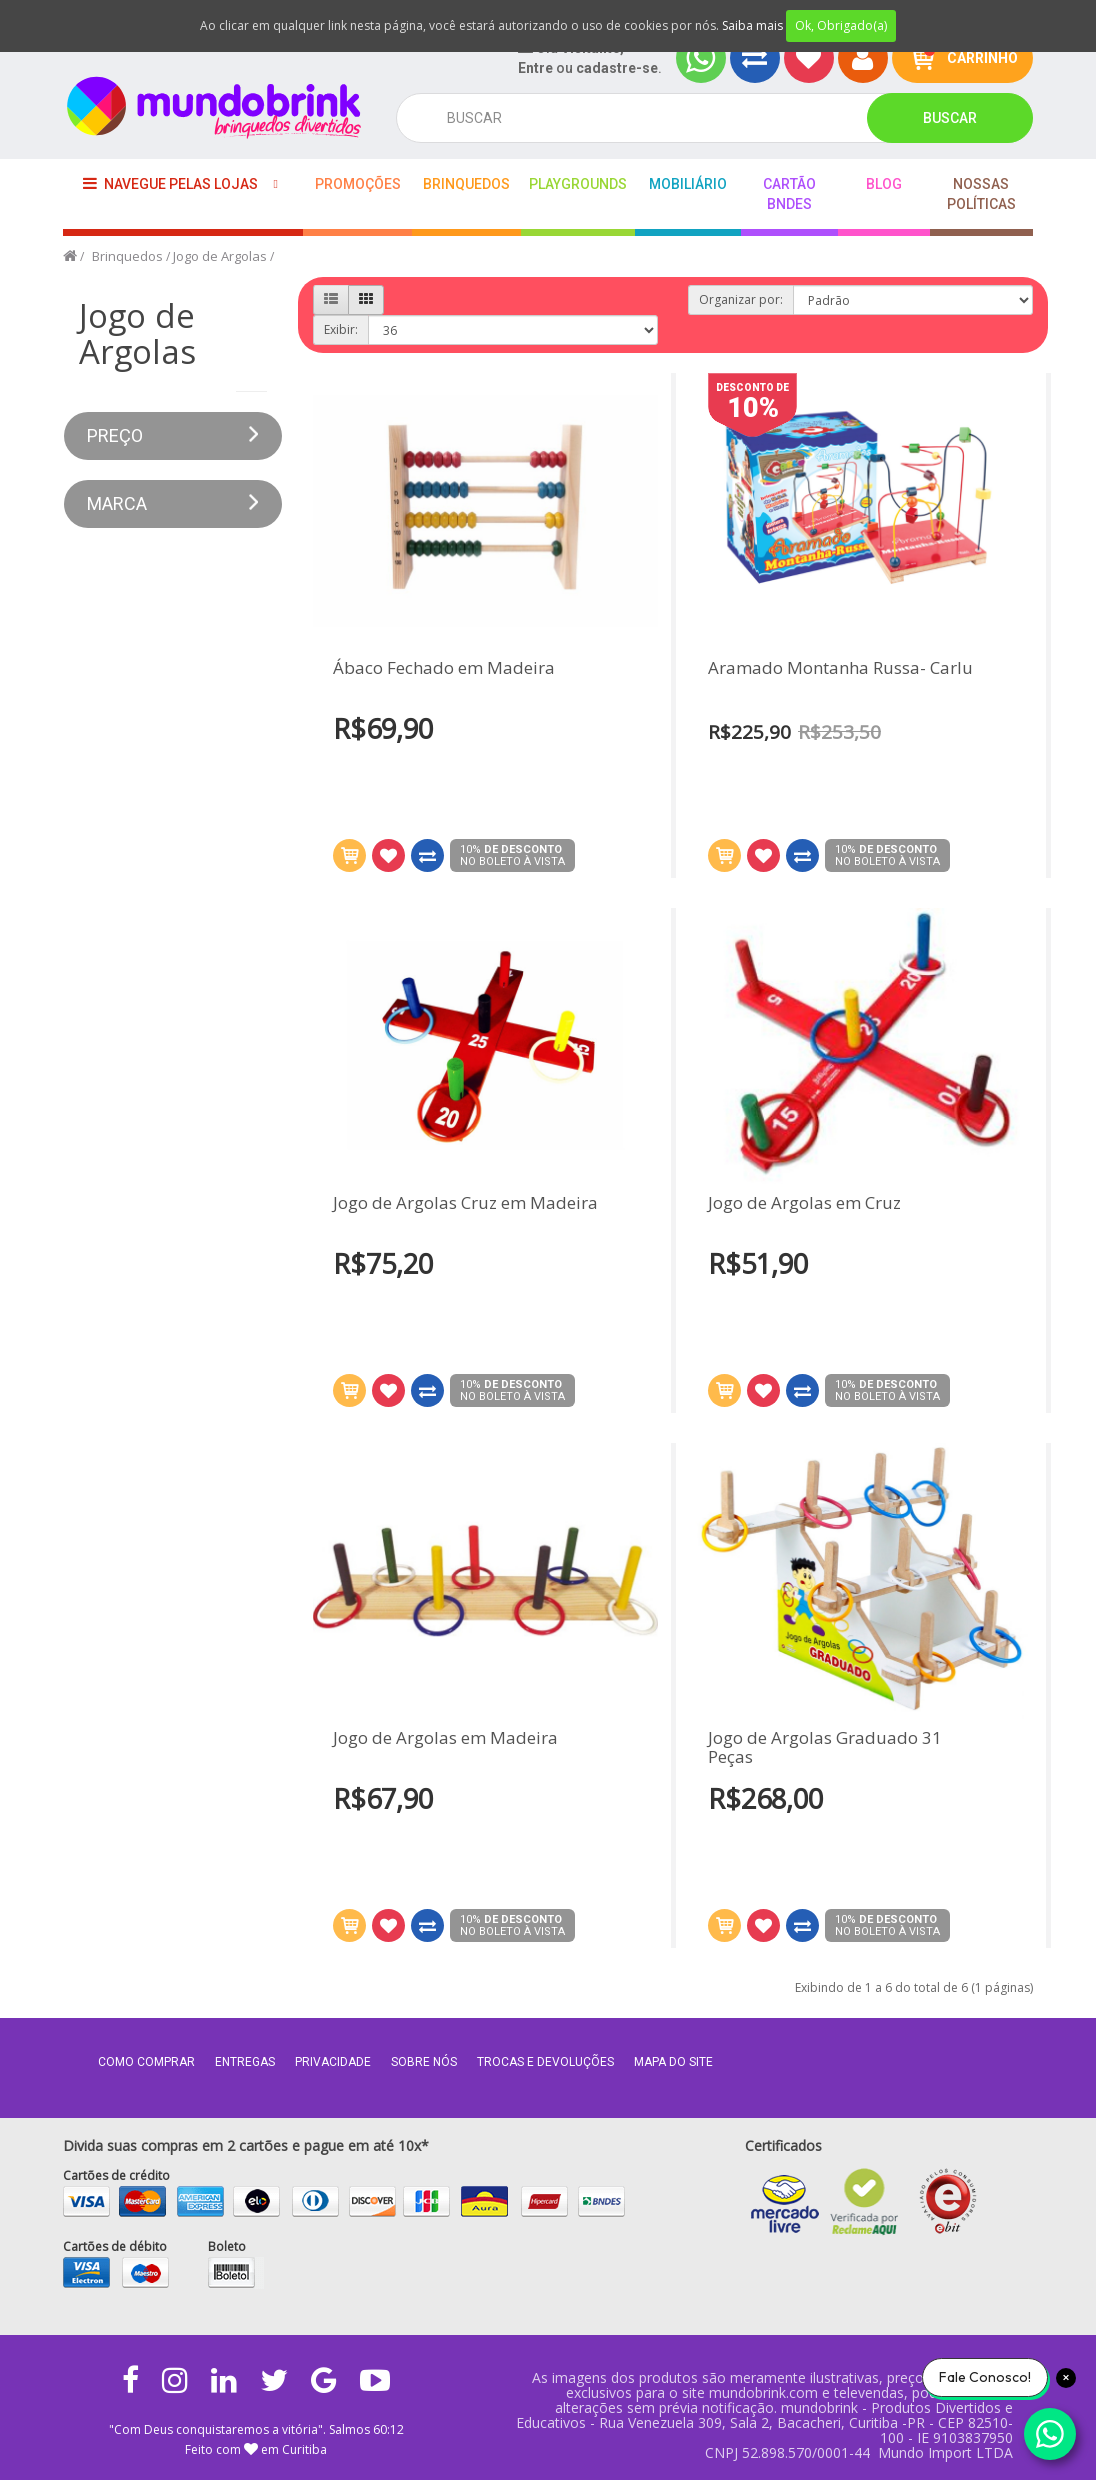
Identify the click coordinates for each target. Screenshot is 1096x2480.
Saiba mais (752, 25)
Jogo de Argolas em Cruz (804, 1183)
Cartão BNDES (789, 194)
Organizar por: (741, 299)
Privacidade (333, 2062)
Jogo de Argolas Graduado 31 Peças (825, 1727)
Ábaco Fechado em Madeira (444, 668)
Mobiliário (688, 184)
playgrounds (578, 184)
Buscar (950, 118)
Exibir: (341, 329)
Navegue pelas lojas (170, 183)
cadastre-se (617, 68)
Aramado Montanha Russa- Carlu (840, 668)
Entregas (245, 2062)
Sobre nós (424, 2062)
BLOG (884, 184)
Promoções (358, 184)
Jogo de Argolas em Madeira (445, 1758)
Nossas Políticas (981, 194)
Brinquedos (466, 184)
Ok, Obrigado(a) (841, 25)
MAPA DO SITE (673, 2062)
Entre (535, 68)
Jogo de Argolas (220, 256)
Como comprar (146, 2062)
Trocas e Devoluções (545, 2062)
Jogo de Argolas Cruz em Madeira (465, 1223)
